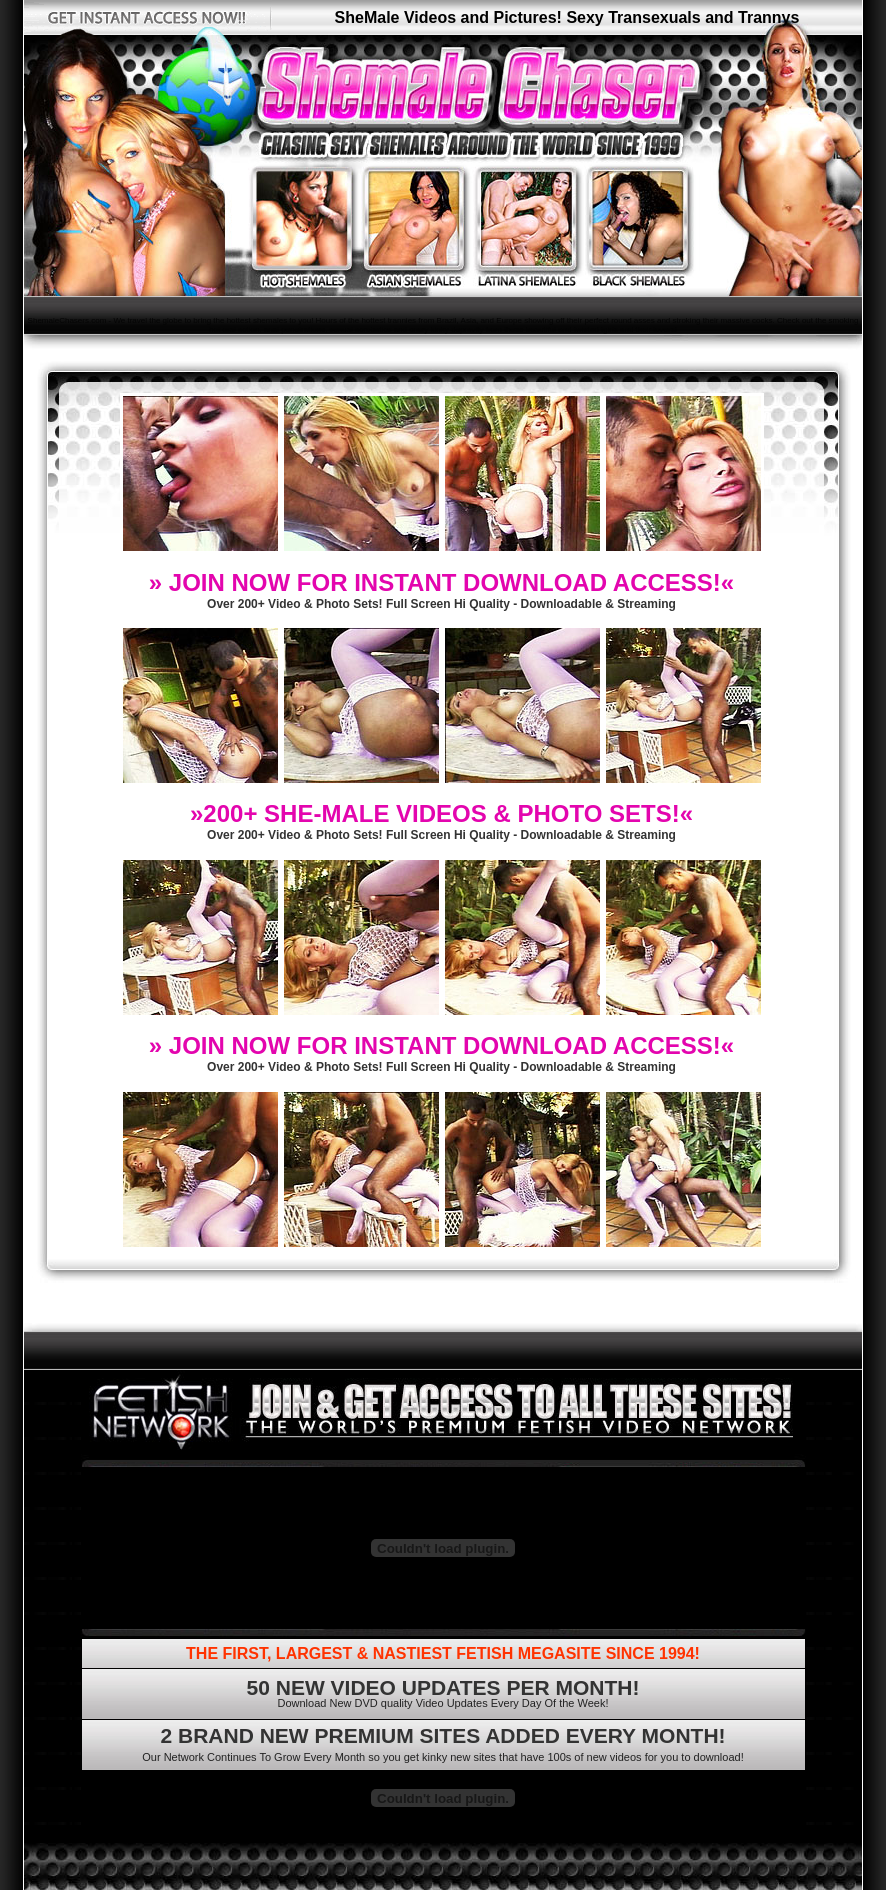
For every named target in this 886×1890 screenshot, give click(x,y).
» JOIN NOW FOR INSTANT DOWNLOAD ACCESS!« (441, 582)
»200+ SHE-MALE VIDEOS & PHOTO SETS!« (441, 813)
